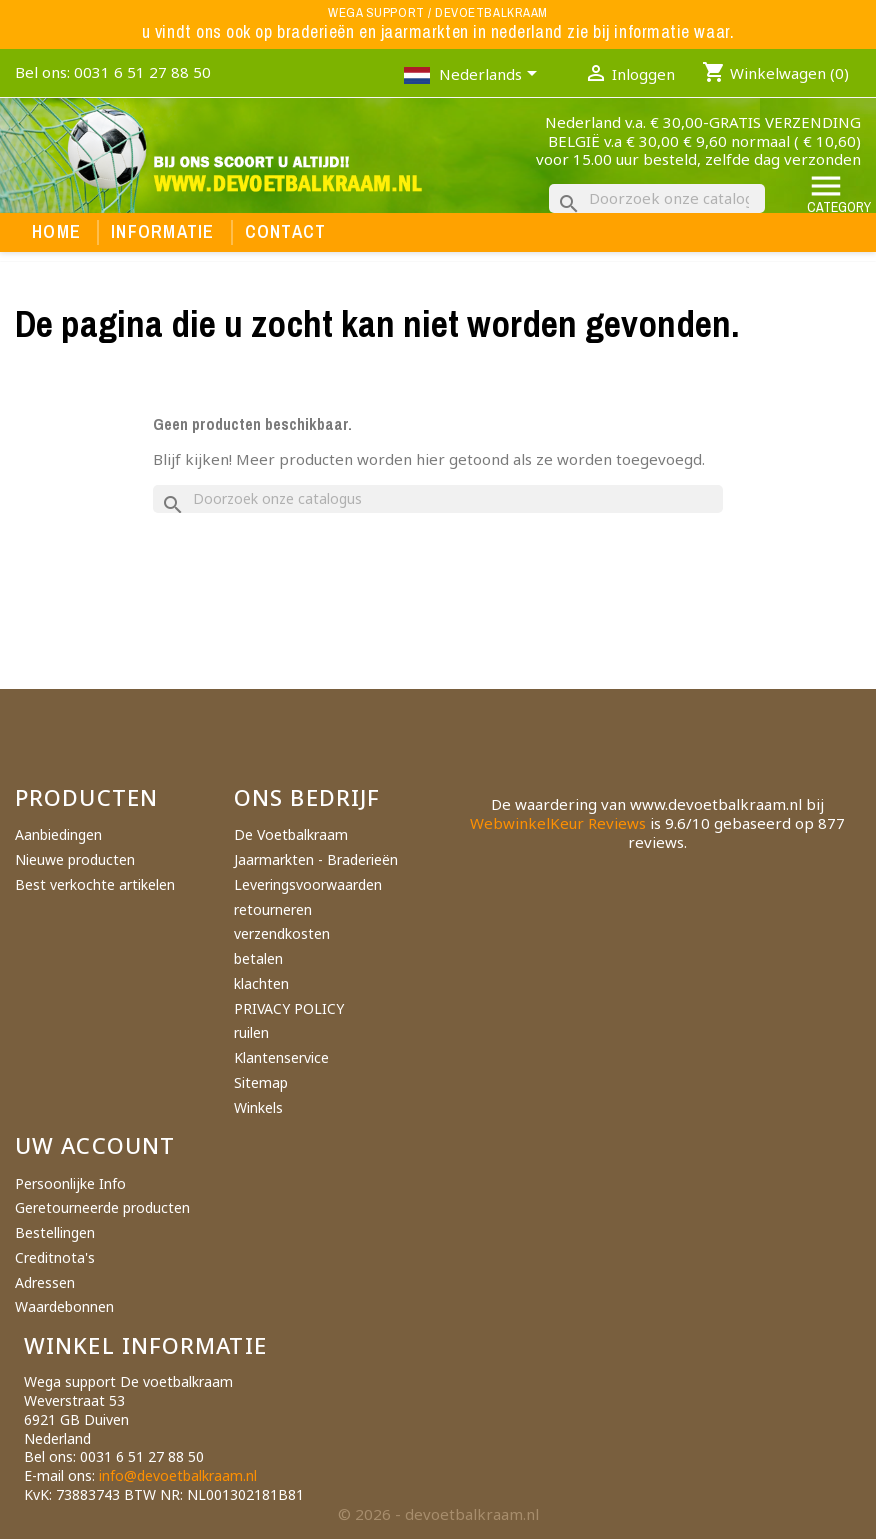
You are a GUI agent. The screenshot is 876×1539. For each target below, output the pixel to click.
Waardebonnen (64, 1306)
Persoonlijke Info (70, 1183)
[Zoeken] (657, 198)
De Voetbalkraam (291, 834)
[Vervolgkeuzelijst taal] (491, 76)
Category (839, 192)
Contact (286, 232)
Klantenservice (281, 1057)
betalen (258, 958)
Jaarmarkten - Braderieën (316, 859)
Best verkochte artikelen (95, 884)
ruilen (251, 1032)
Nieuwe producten (75, 859)
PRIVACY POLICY (289, 1008)
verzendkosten (282, 933)
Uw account (95, 1145)
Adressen (45, 1282)
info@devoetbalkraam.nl (178, 1475)
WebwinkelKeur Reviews (558, 823)
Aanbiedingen (58, 834)
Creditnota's (55, 1257)
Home (56, 232)
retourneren (273, 909)
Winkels (258, 1107)
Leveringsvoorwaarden (308, 884)
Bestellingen (55, 1232)
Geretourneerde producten (102, 1207)
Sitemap (261, 1082)
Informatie (163, 232)
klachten (261, 983)
